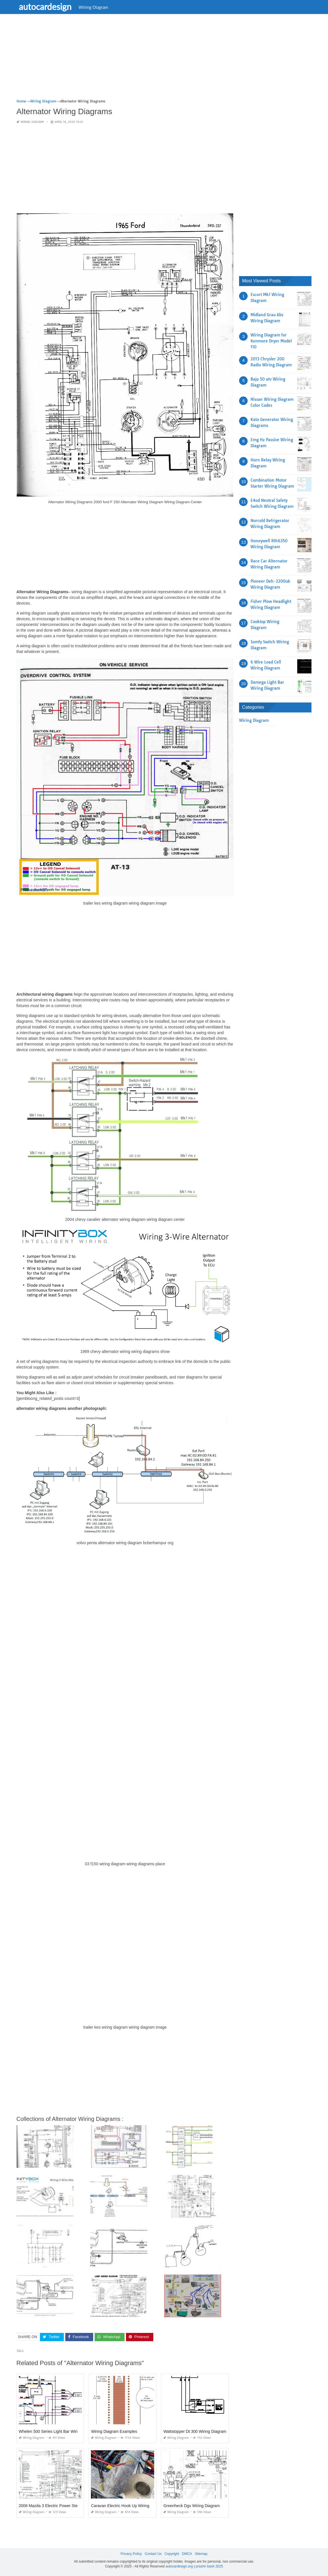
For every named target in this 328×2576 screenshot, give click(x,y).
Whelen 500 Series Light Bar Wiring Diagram (58, 2431)
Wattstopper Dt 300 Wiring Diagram (194, 2431)
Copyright (171, 2554)
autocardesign (45, 6)
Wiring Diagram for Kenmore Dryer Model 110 (271, 341)
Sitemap (201, 2554)
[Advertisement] (164, 58)
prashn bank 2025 (209, 2566)
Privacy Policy (131, 2554)
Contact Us (153, 2554)
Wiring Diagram (94, 7)
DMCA (187, 2554)
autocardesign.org (179, 2566)
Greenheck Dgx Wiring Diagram (191, 2505)
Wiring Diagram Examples (114, 2431)
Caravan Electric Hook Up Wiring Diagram (128, 2505)
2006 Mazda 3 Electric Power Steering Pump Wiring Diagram (73, 2505)
